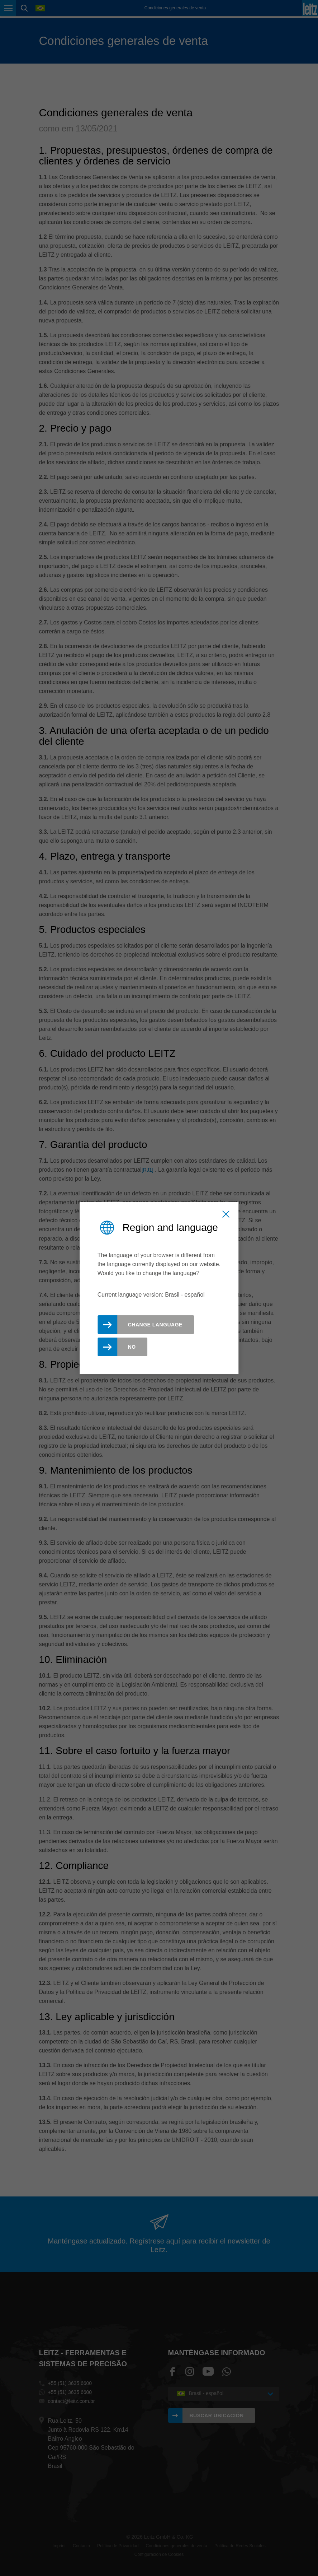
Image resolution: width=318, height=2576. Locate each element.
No (132, 1347)
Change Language (155, 1324)
